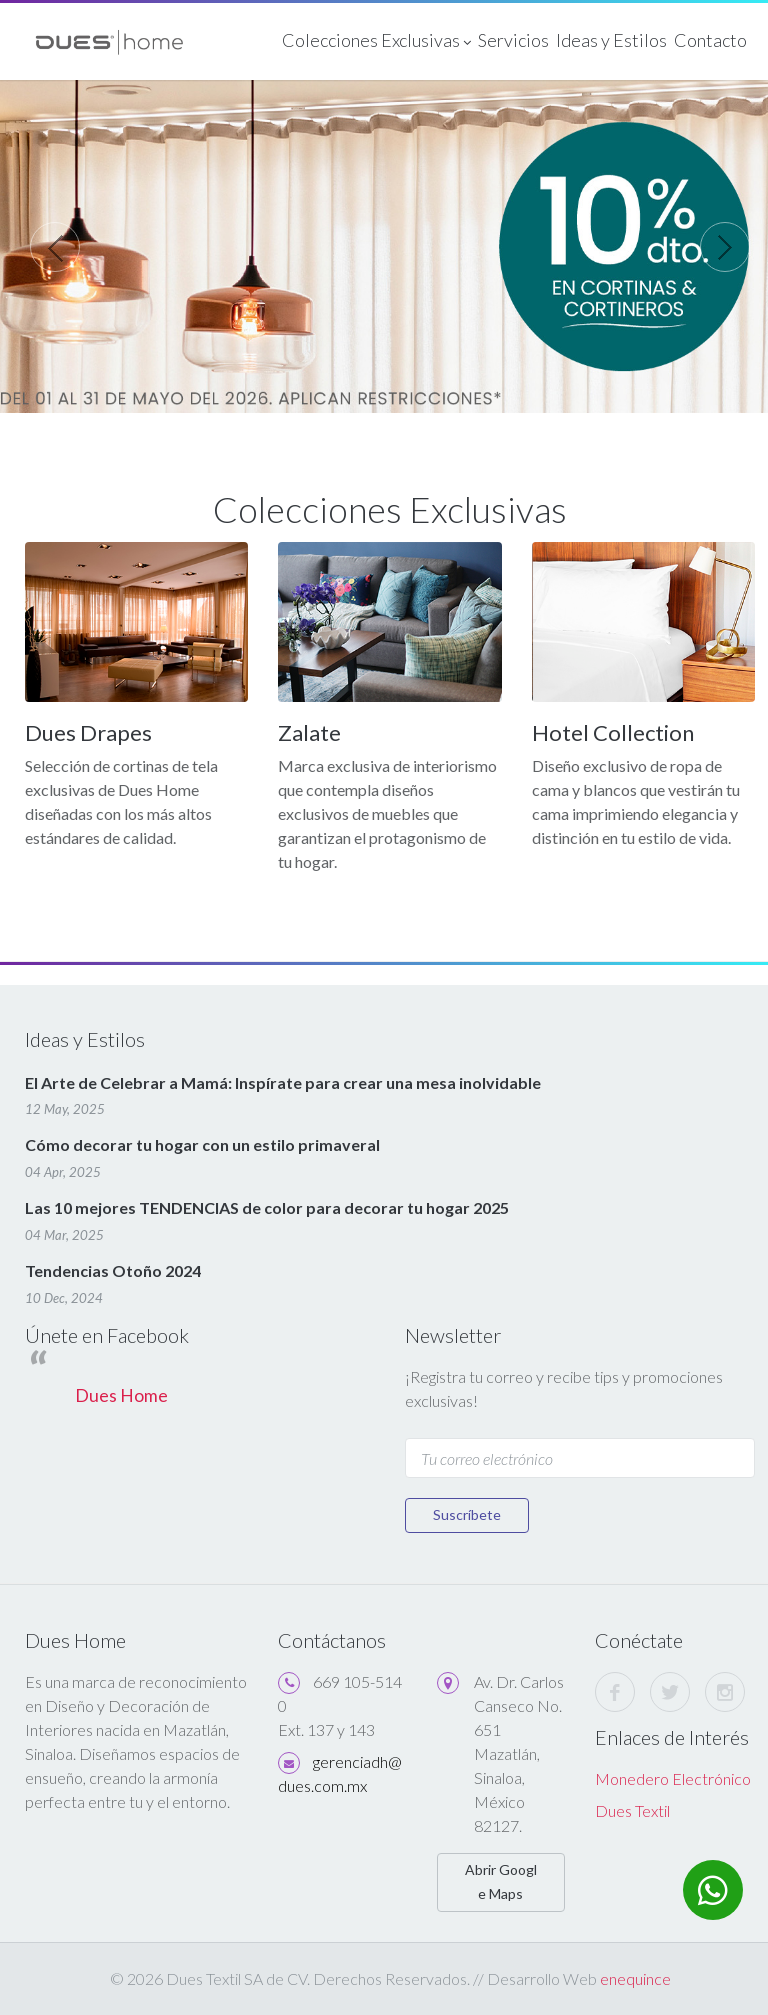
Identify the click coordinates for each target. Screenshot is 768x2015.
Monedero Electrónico (673, 1778)
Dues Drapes (88, 732)
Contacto (710, 40)
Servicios (513, 40)
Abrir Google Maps (501, 1881)
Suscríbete (467, 1514)
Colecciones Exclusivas (376, 42)
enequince (635, 1978)
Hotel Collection (613, 732)
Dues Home (121, 1395)
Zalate (309, 732)
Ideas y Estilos (611, 40)
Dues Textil (632, 1810)
